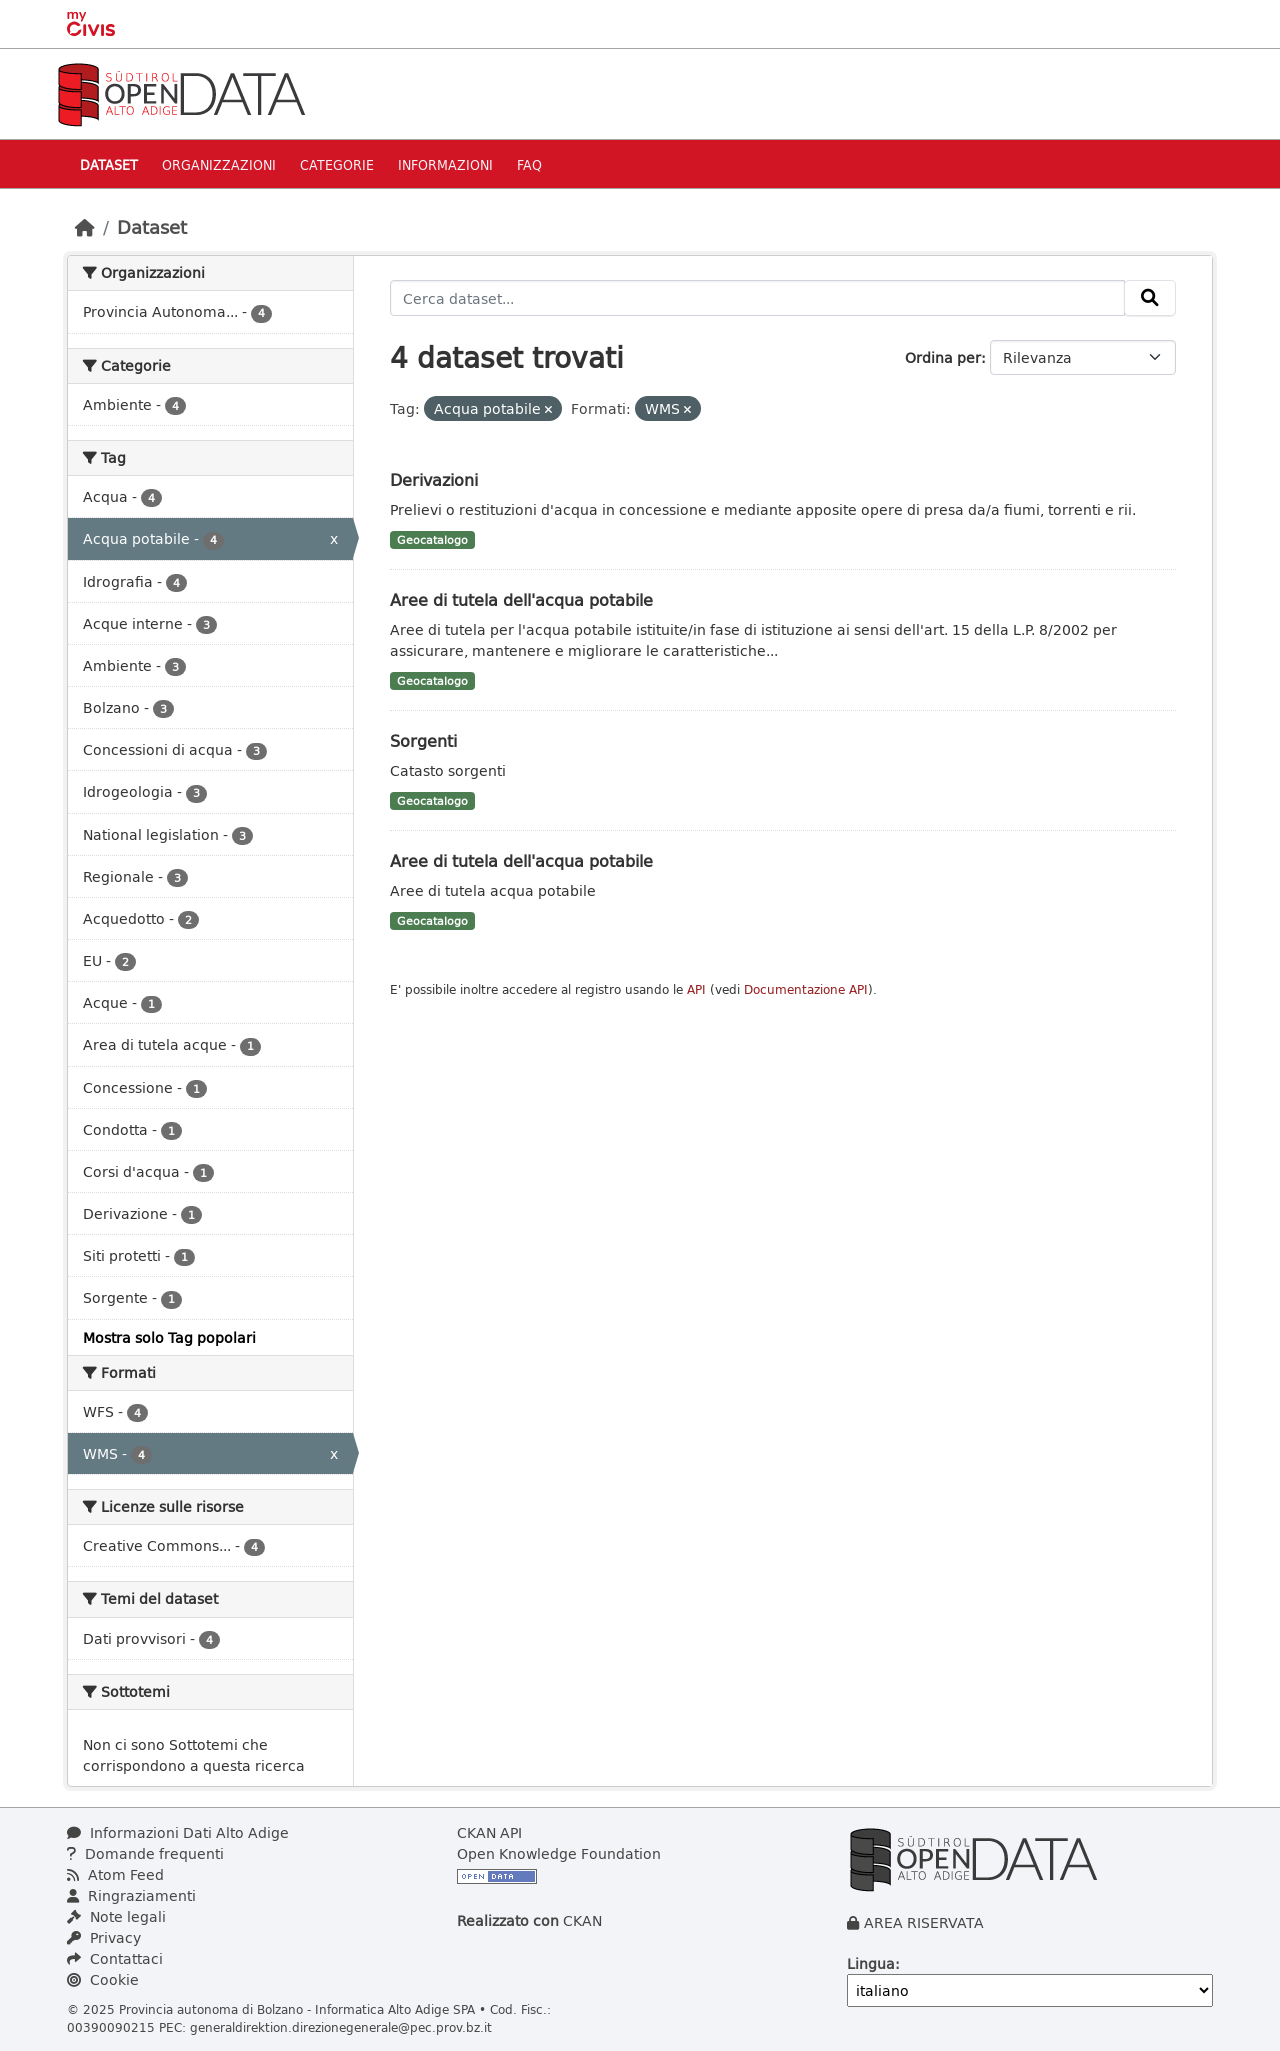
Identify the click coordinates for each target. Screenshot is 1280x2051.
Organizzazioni (219, 164)
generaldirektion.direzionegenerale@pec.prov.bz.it (341, 2027)
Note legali (116, 1916)
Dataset (109, 164)
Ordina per (943, 357)
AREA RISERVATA (924, 1922)
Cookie (103, 1979)
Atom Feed (115, 1874)
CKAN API (489, 1832)
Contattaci (115, 1958)
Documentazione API (806, 989)
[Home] (85, 227)
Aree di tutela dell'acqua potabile (521, 599)
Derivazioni (434, 479)
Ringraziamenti (131, 1895)
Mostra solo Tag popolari (169, 1337)
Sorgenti (423, 740)
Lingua (871, 1963)
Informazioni (445, 164)
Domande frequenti (145, 1853)
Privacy (104, 1937)
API (696, 989)
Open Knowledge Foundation (559, 1853)
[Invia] (1150, 298)
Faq (529, 164)
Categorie (337, 164)
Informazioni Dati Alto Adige (178, 1832)
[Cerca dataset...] (757, 298)
